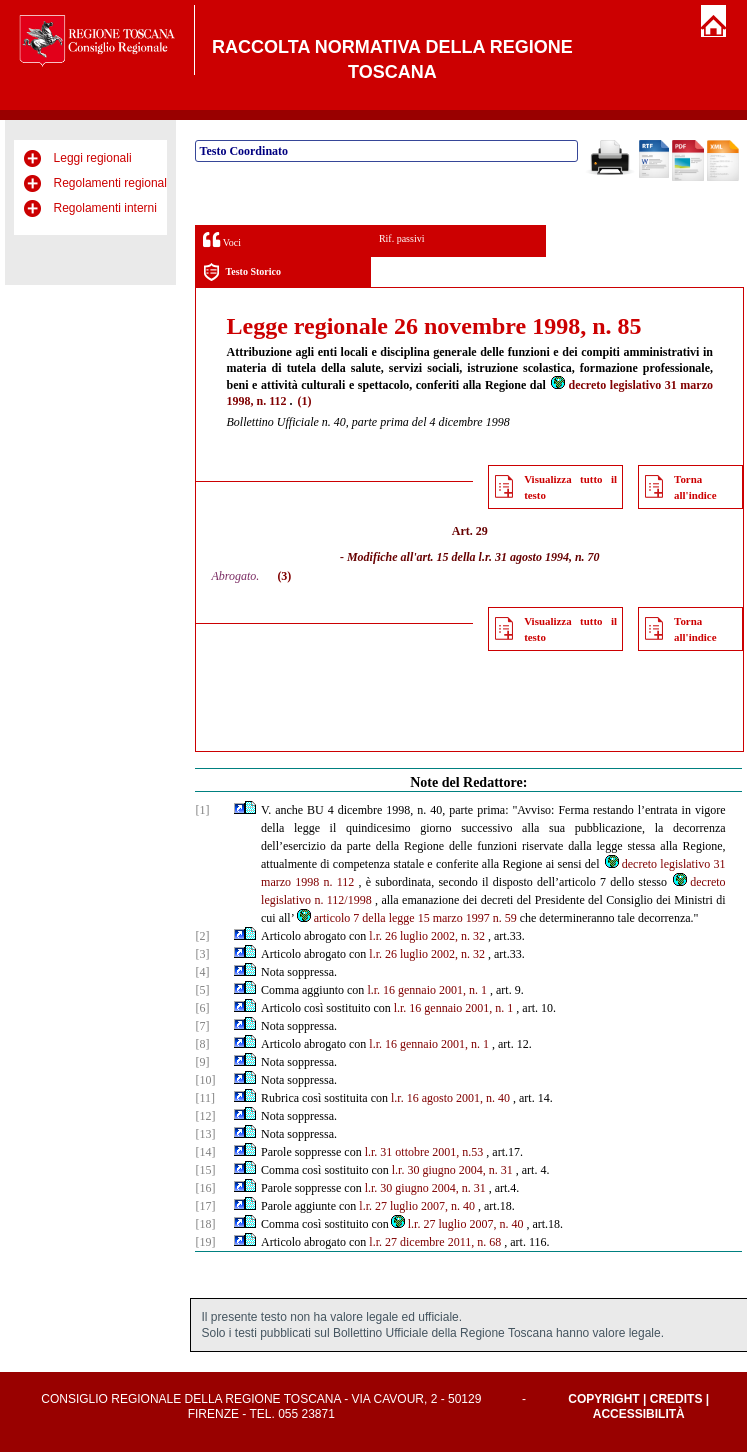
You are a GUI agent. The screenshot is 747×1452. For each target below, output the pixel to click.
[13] (205, 1134)
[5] (202, 990)
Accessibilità (639, 1414)
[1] (202, 810)
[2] (202, 936)
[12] (205, 1116)
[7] (202, 1026)
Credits (676, 1399)
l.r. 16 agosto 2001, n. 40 (450, 1098)
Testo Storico (241, 272)
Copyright (603, 1399)
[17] (205, 1206)
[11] (205, 1098)
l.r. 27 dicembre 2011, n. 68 (435, 1242)
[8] (202, 1044)
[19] (205, 1242)
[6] (202, 1008)
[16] (205, 1188)
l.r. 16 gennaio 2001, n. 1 (427, 990)
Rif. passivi (402, 238)
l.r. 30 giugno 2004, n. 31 (452, 1170)
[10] (205, 1080)
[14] (205, 1152)
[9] (202, 1062)
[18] (205, 1224)
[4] (202, 972)
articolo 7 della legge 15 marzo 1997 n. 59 (406, 918)
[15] (205, 1170)
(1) (305, 401)
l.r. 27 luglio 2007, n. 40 (417, 1206)
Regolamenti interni (105, 208)
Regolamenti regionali (112, 183)
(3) (284, 576)
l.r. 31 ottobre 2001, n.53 (424, 1152)
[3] (202, 954)
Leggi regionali (93, 158)
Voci (221, 239)
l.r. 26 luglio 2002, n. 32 (427, 936)
